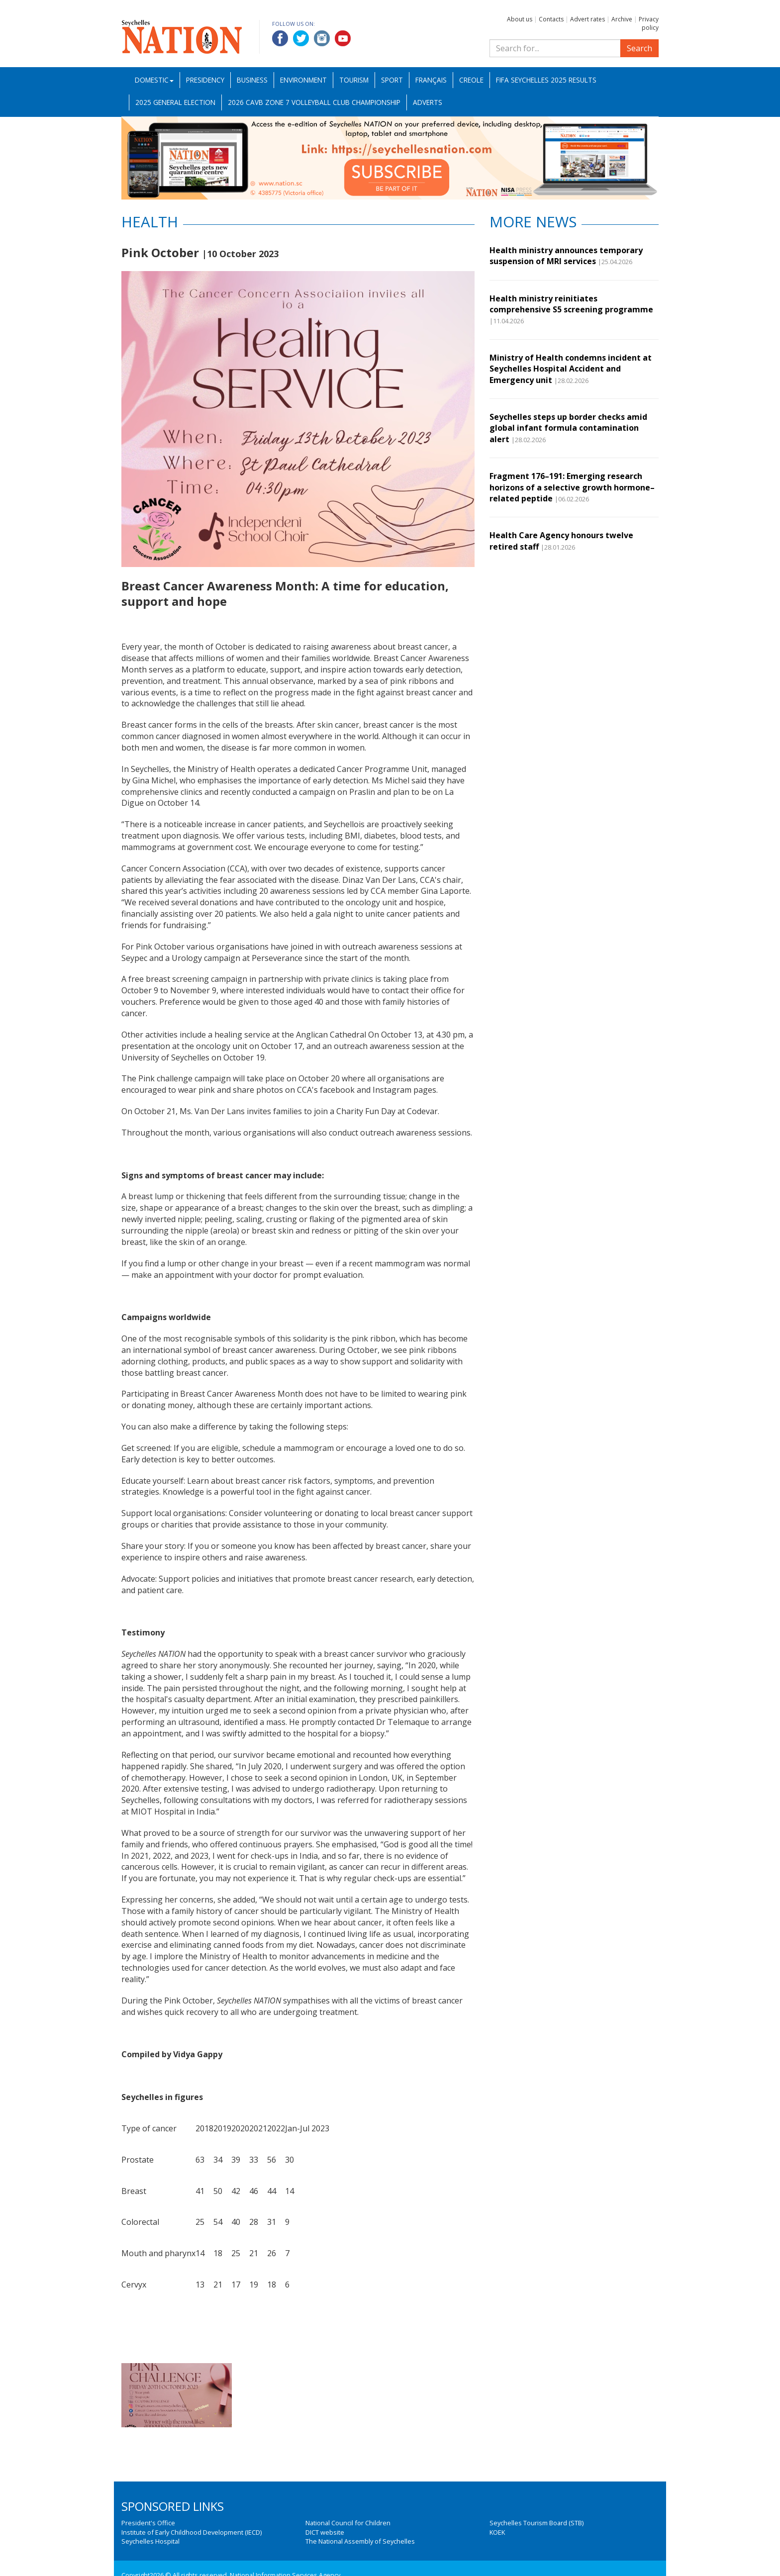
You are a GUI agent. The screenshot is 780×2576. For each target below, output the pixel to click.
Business (252, 80)
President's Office (148, 2522)
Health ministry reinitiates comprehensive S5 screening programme (571, 304)
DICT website (324, 2532)
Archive (621, 19)
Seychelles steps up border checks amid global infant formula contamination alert (568, 428)
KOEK (497, 2532)
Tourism (354, 80)
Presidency (205, 80)
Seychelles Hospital (150, 2541)
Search (639, 48)
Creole (471, 80)
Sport (392, 80)
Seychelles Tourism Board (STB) (536, 2522)
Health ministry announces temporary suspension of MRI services (566, 256)
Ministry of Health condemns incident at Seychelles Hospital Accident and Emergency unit (570, 368)
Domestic (154, 80)
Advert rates (587, 19)
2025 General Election (175, 102)
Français (431, 80)
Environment (303, 80)
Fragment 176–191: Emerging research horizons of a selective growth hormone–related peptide (572, 487)
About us (519, 19)
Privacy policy (649, 23)
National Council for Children (347, 2522)
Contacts (551, 19)
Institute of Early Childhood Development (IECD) (191, 2532)
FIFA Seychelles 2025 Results (546, 80)
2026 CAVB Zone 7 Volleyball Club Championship (314, 102)
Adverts (427, 102)
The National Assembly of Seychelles (360, 2541)
